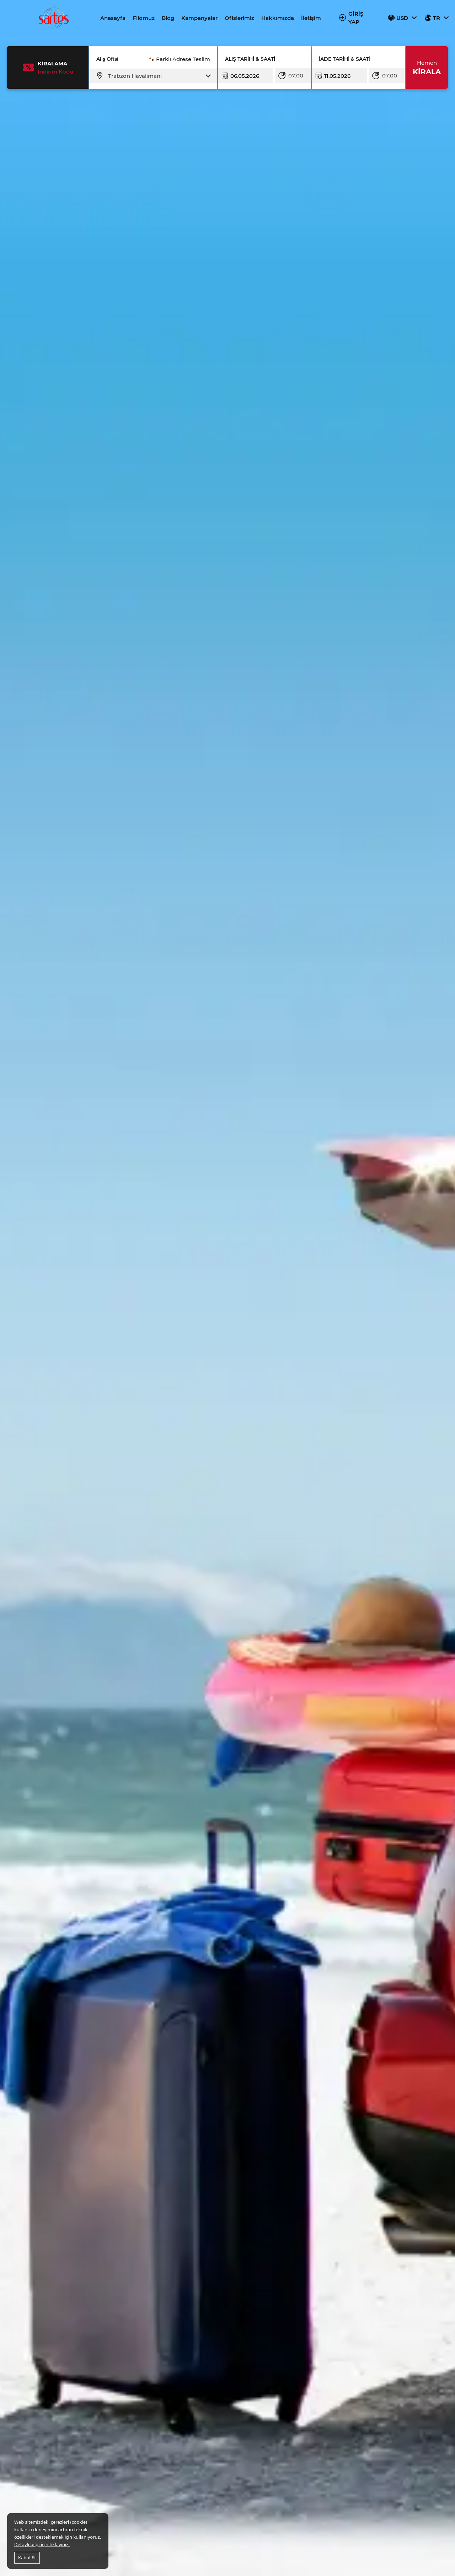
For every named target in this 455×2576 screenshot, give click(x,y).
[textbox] (157, 76)
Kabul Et (27, 2557)
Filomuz (144, 18)
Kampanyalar (199, 18)
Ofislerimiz (239, 18)
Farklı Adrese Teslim (183, 59)
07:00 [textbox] (295, 75)
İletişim (311, 18)
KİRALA (427, 67)
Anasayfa (112, 18)
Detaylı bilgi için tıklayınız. (42, 2544)
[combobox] (157, 76)
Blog (168, 18)
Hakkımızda (277, 18)
